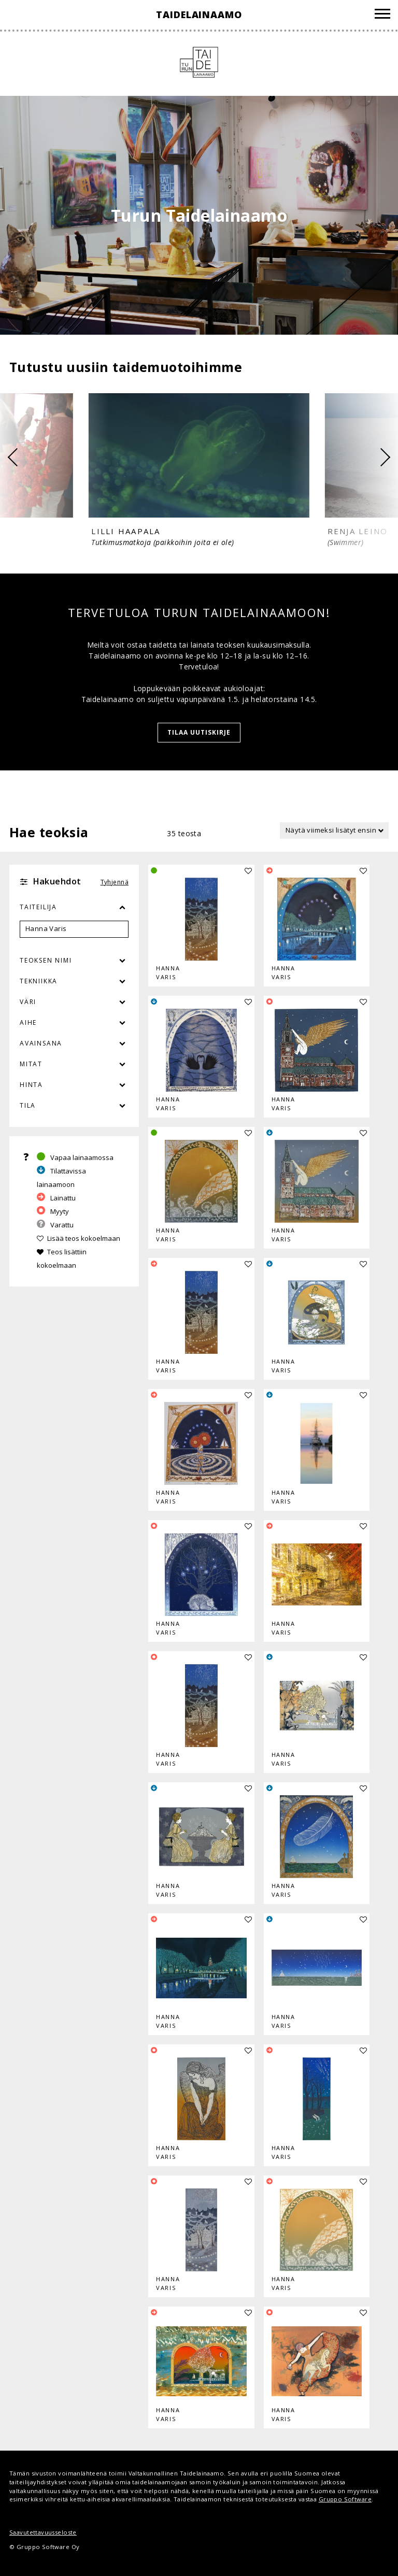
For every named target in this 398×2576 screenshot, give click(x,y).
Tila (28, 1105)
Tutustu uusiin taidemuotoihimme (125, 367)
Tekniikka (39, 981)
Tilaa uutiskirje (198, 732)
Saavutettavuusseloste (43, 2532)
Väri (74, 1002)
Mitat (31, 1064)
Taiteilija (38, 907)
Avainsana (41, 1043)
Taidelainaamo (199, 14)
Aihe (28, 1022)
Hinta (31, 1084)
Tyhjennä (115, 882)
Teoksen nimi (46, 960)
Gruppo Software (345, 2499)
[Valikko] (382, 15)
